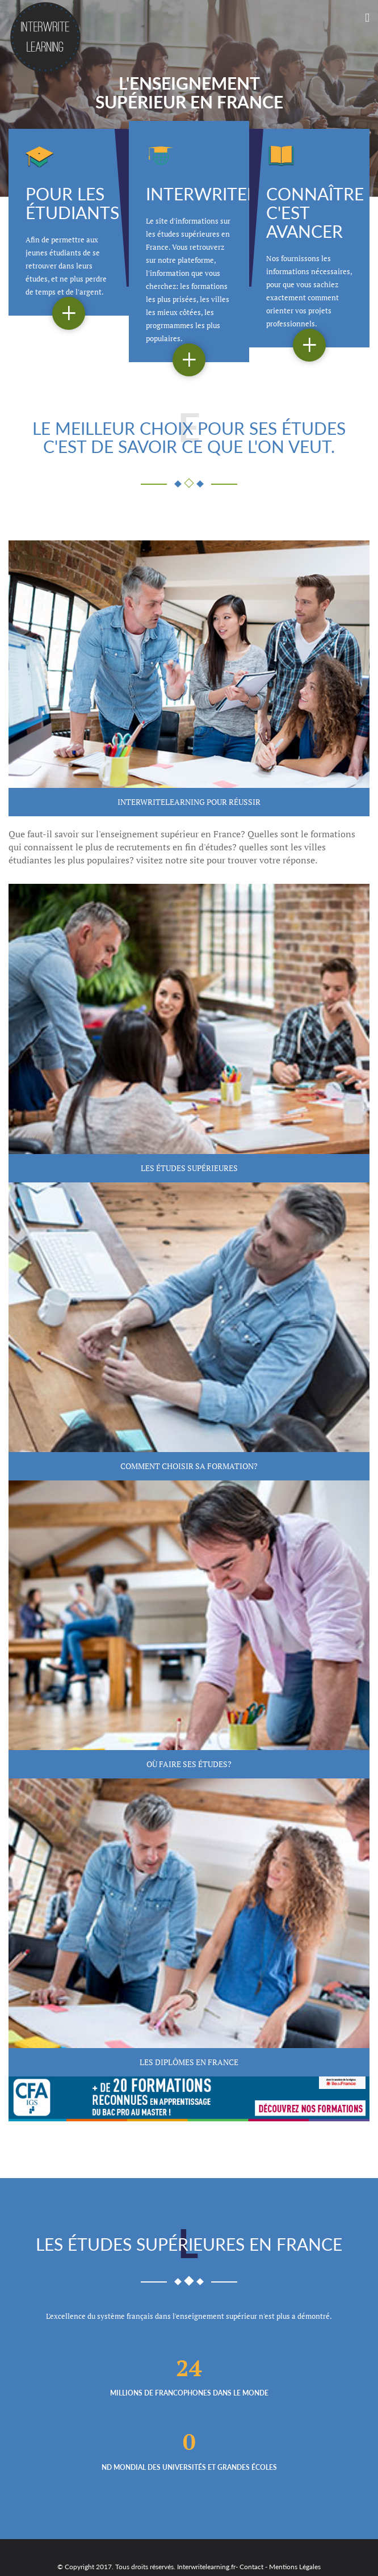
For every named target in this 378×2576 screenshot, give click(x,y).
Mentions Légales (295, 2566)
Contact (251, 2566)
